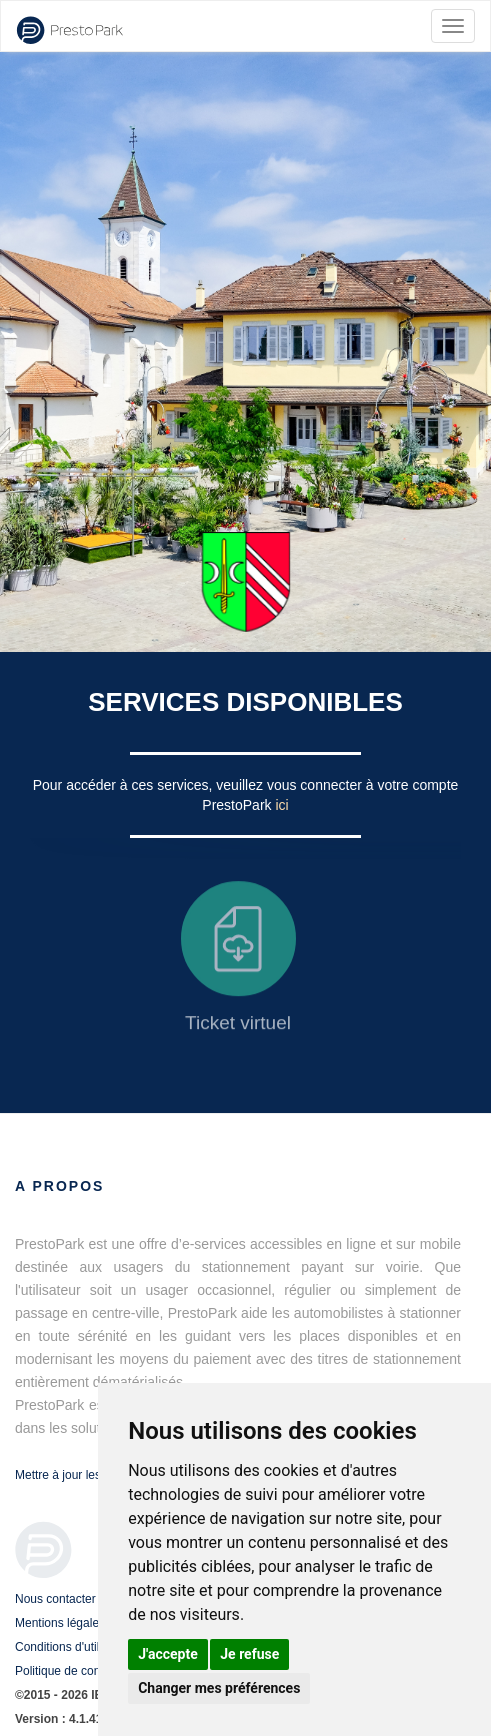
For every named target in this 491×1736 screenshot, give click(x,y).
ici (281, 805)
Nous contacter (55, 1599)
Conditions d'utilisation (74, 1647)
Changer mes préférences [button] (219, 1688)
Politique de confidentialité (84, 1671)
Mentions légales (60, 1623)
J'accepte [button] (168, 1654)
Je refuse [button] (249, 1654)
